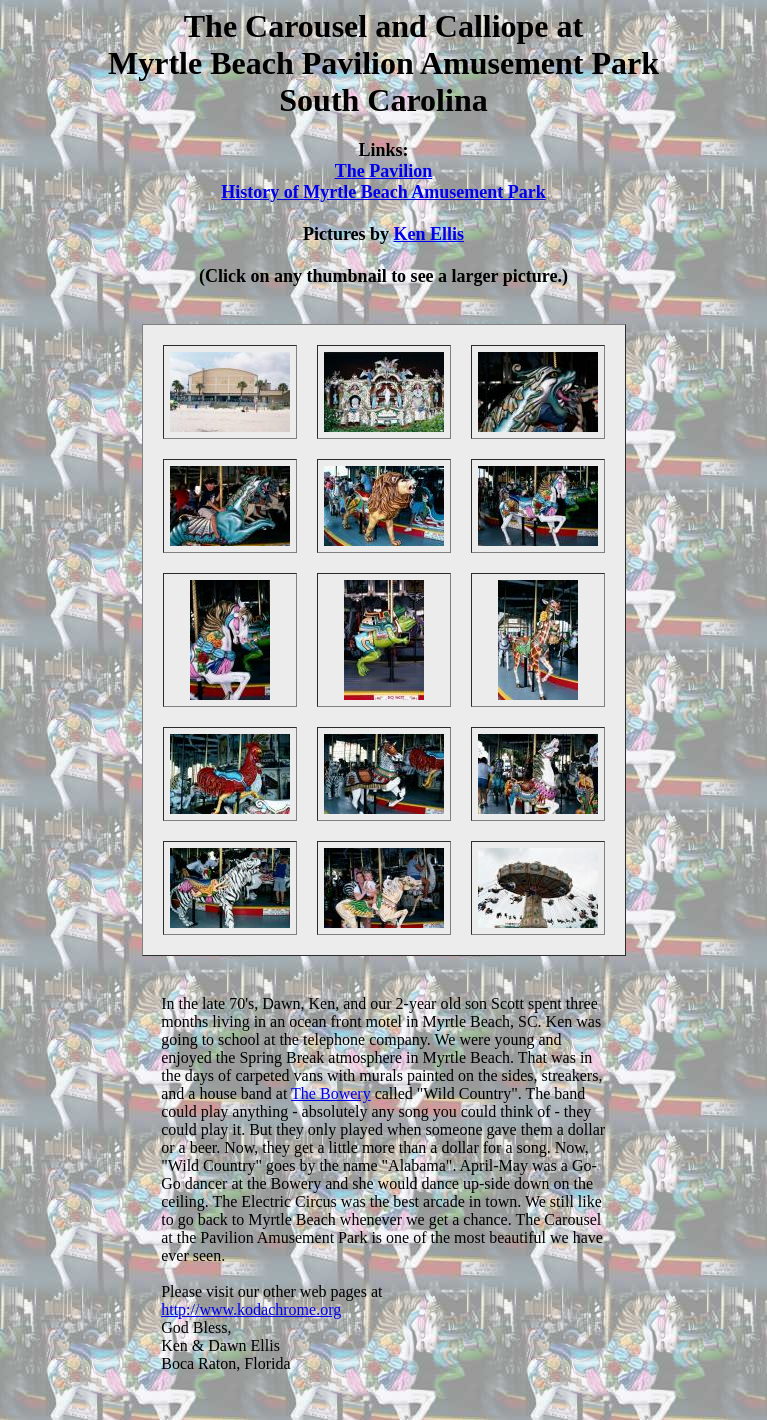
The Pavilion (384, 171)
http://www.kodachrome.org (251, 1309)
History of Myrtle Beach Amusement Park (383, 192)
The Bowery (331, 1093)
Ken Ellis (429, 234)
